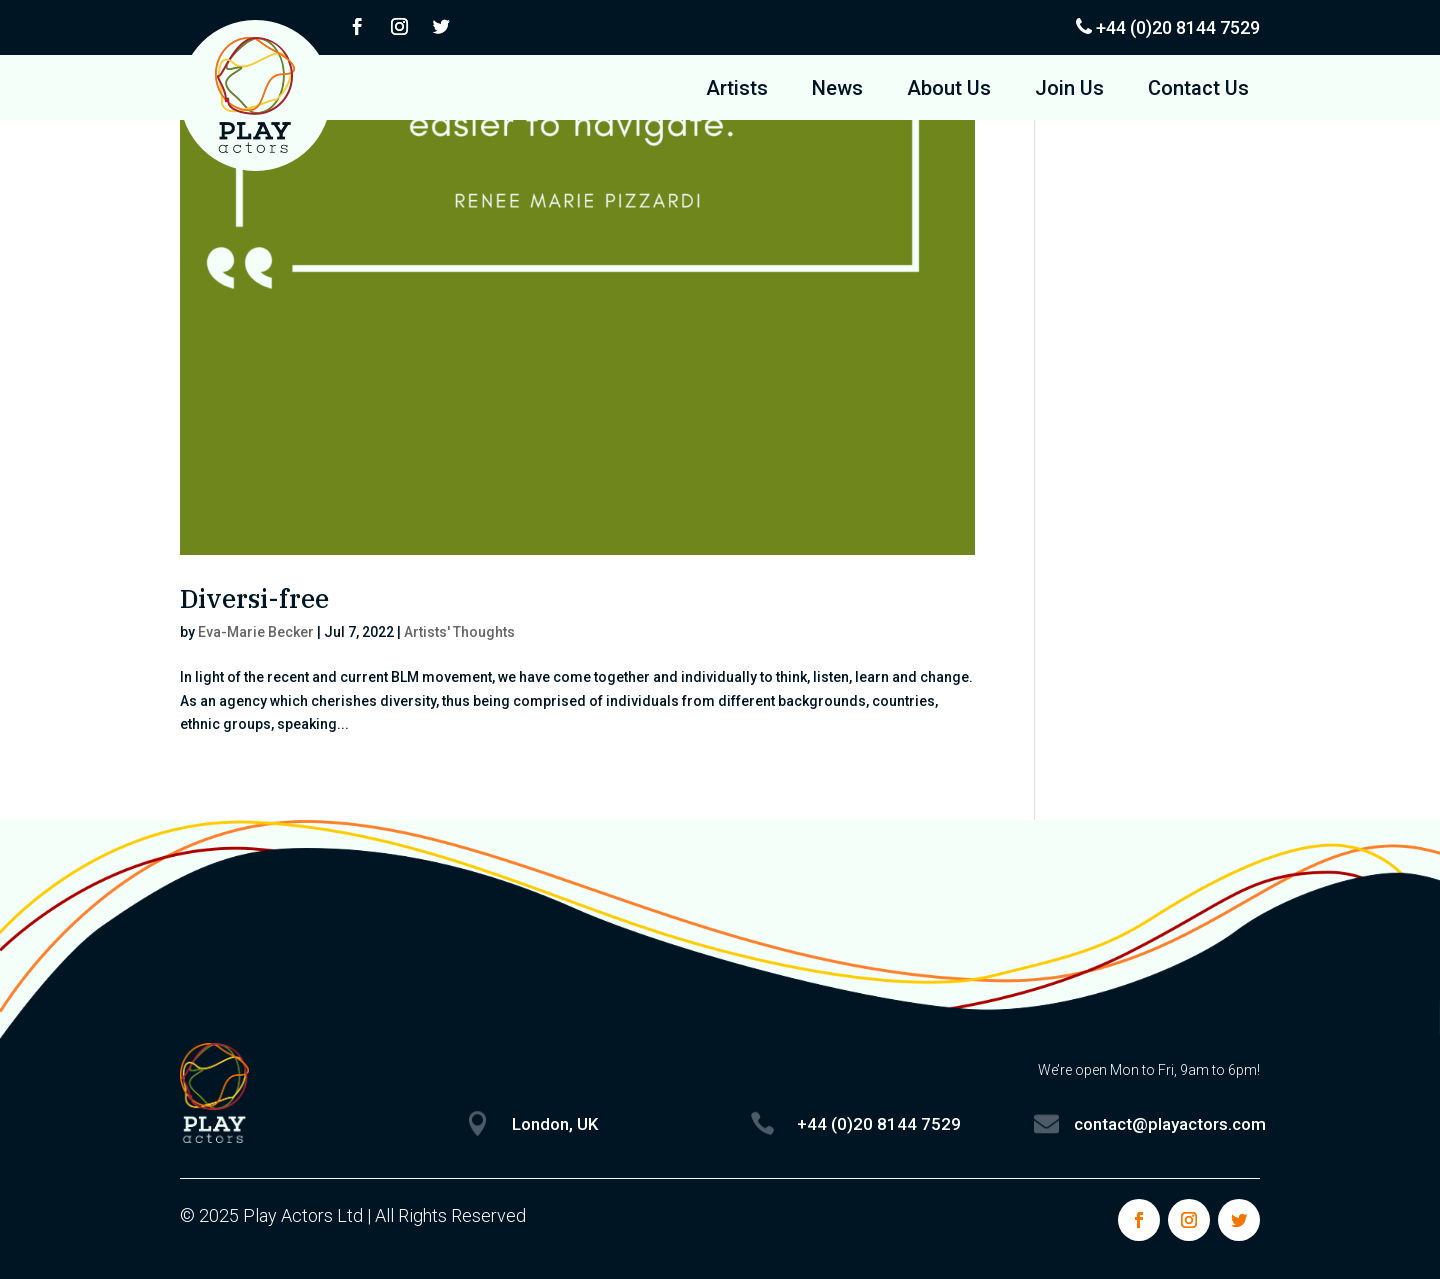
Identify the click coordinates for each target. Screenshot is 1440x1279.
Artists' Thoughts (459, 632)
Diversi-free (254, 598)
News (837, 90)
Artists (737, 90)
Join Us (1069, 90)
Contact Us (1198, 90)
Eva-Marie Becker (256, 632)
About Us (949, 90)
